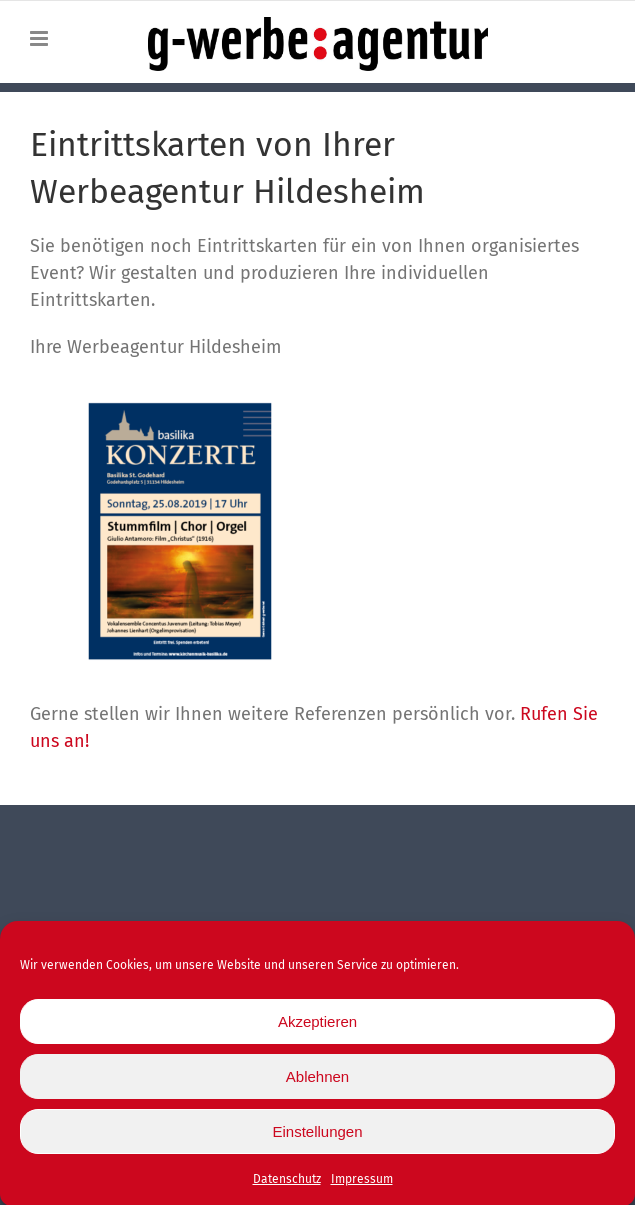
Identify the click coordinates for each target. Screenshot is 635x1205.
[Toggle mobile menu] (40, 38)
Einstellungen (317, 1137)
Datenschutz (287, 1186)
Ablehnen (317, 1082)
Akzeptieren (317, 1027)
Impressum (362, 1186)
